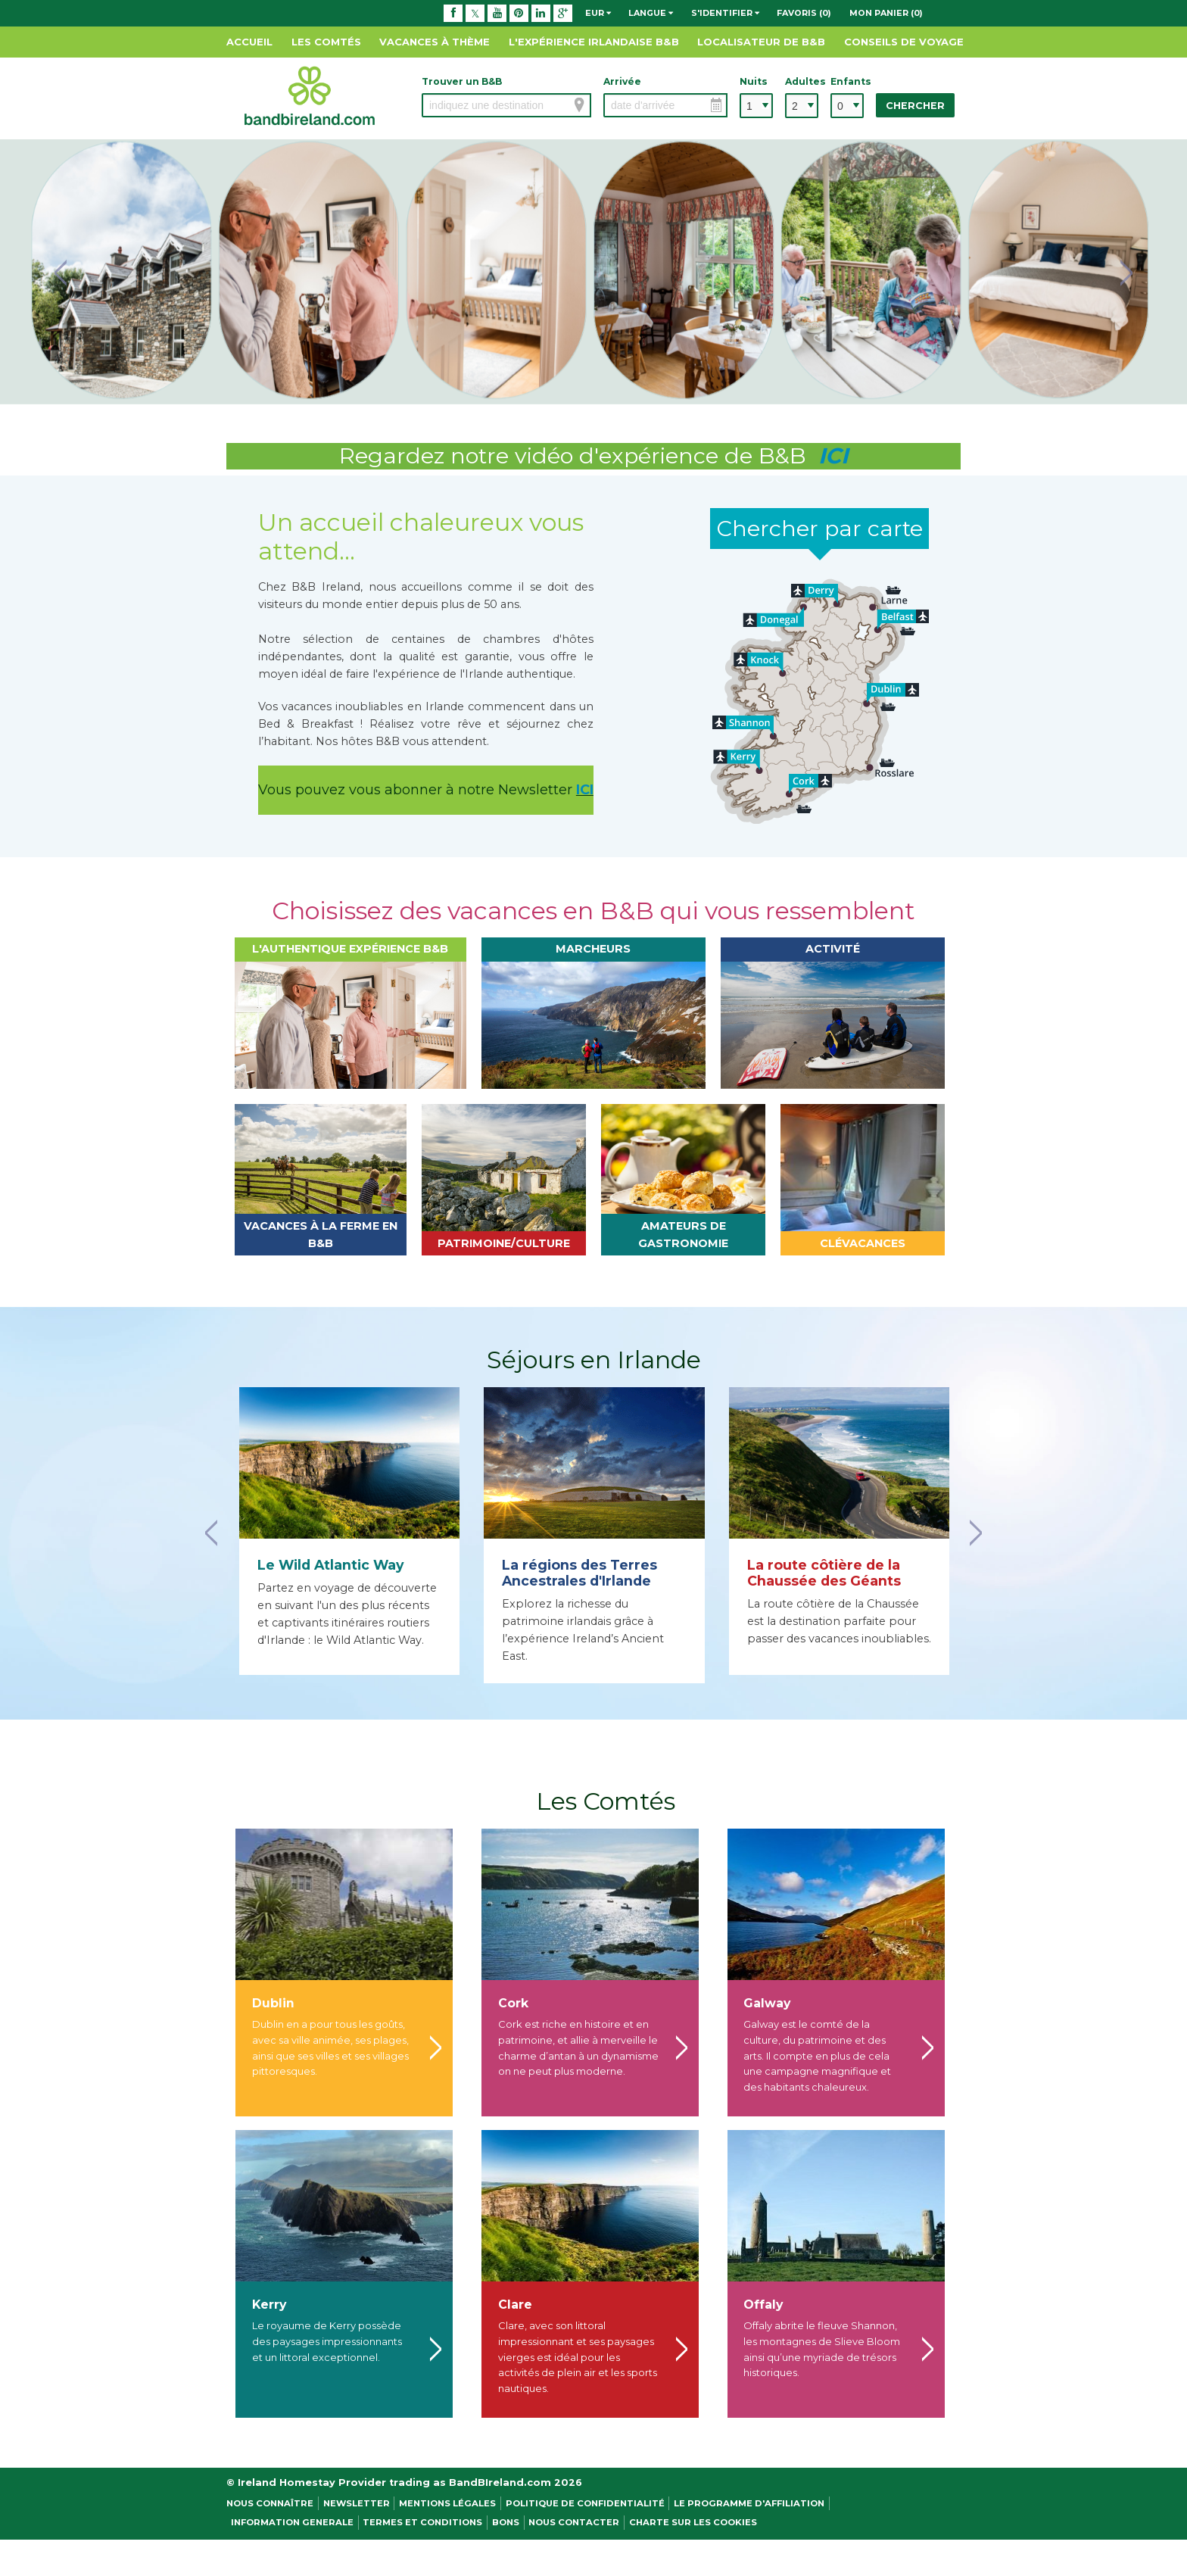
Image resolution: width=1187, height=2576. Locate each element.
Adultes (801, 81)
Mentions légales (447, 2503)
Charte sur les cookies (693, 2522)
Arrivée (622, 81)
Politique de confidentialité (585, 2503)
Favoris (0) (804, 13)
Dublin (273, 2003)
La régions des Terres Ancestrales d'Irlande (579, 1573)
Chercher (915, 105)
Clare (515, 2304)
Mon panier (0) (886, 13)
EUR (598, 13)
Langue (650, 13)
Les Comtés (326, 42)
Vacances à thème (434, 42)
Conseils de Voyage (904, 42)
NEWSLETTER (356, 2503)
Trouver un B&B (462, 81)
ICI (585, 789)
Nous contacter (573, 2522)
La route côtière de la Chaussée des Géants (824, 1573)
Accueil (249, 42)
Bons (505, 2522)
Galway (766, 2003)
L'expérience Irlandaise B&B (594, 42)
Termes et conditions (422, 2522)
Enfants (847, 81)
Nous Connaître (269, 2503)
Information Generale (292, 2522)
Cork (513, 2003)
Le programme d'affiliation (749, 2503)
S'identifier (725, 13)
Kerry (269, 2304)
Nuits (754, 81)
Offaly (763, 2304)
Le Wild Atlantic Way (330, 1565)
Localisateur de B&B (761, 42)
